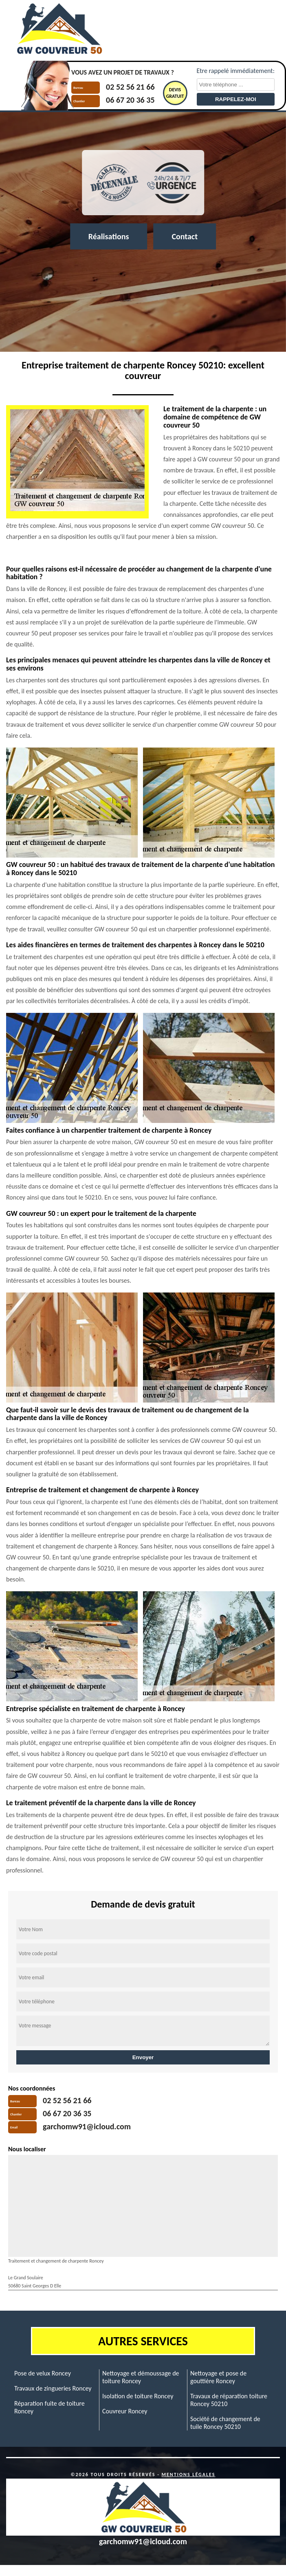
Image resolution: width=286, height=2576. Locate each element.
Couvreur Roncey (124, 2411)
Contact (185, 236)
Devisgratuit (175, 93)
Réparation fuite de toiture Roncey (49, 2407)
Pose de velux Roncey (42, 2373)
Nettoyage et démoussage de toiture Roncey (140, 2377)
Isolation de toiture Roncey (137, 2396)
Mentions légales (189, 2474)
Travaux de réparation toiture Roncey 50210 (228, 2400)
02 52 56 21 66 (130, 87)
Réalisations (108, 236)
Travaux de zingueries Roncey (53, 2388)
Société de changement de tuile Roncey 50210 (225, 2422)
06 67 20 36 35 (130, 100)
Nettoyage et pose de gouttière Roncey (218, 2377)
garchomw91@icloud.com (87, 2126)
